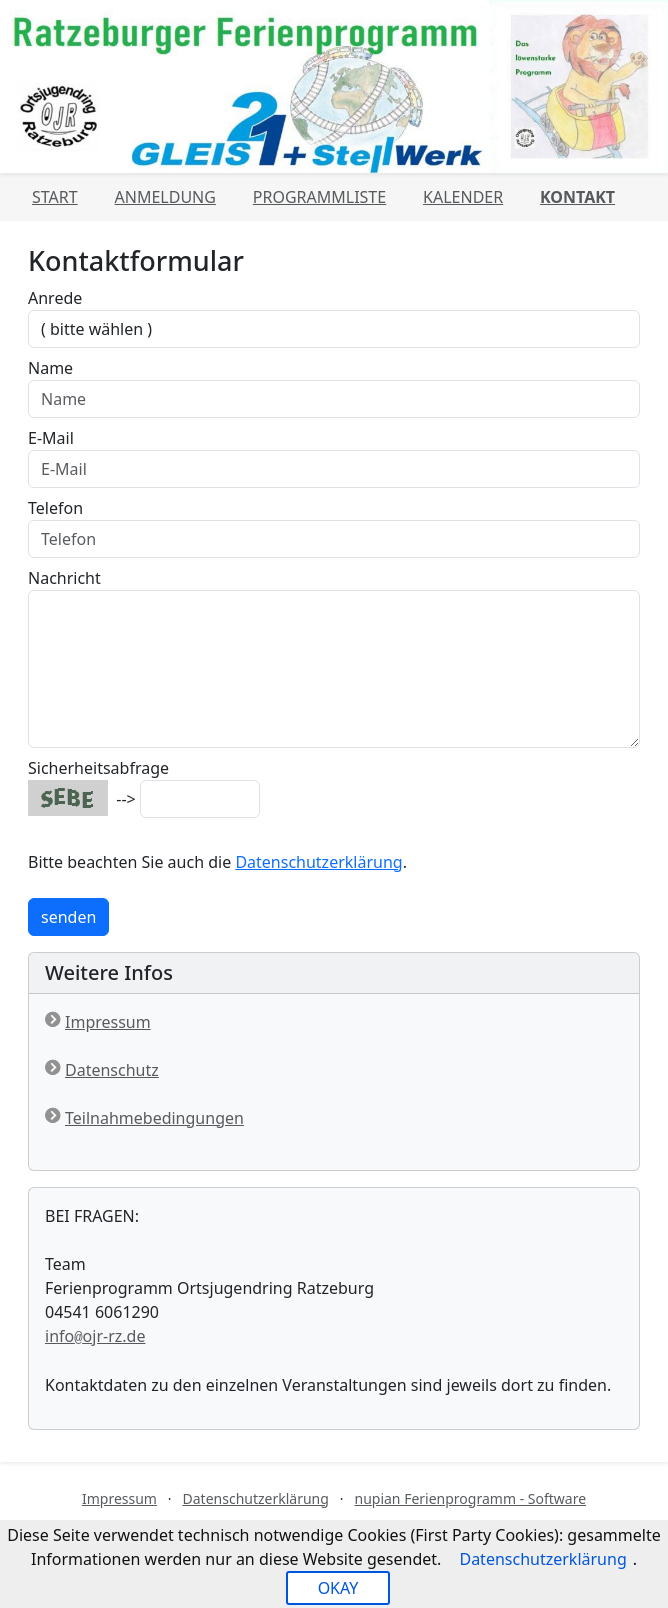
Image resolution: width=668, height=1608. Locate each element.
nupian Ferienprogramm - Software (470, 1498)
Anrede (55, 298)
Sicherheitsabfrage (98, 768)
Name (50, 368)
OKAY (338, 1588)
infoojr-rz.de (95, 1336)
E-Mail (51, 438)
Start (55, 197)
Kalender (463, 197)
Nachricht (64, 578)
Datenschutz (112, 1070)
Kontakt (577, 197)
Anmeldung (165, 197)
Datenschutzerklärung (318, 862)
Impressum (108, 1022)
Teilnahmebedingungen (154, 1118)
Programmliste (319, 197)
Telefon (55, 508)
